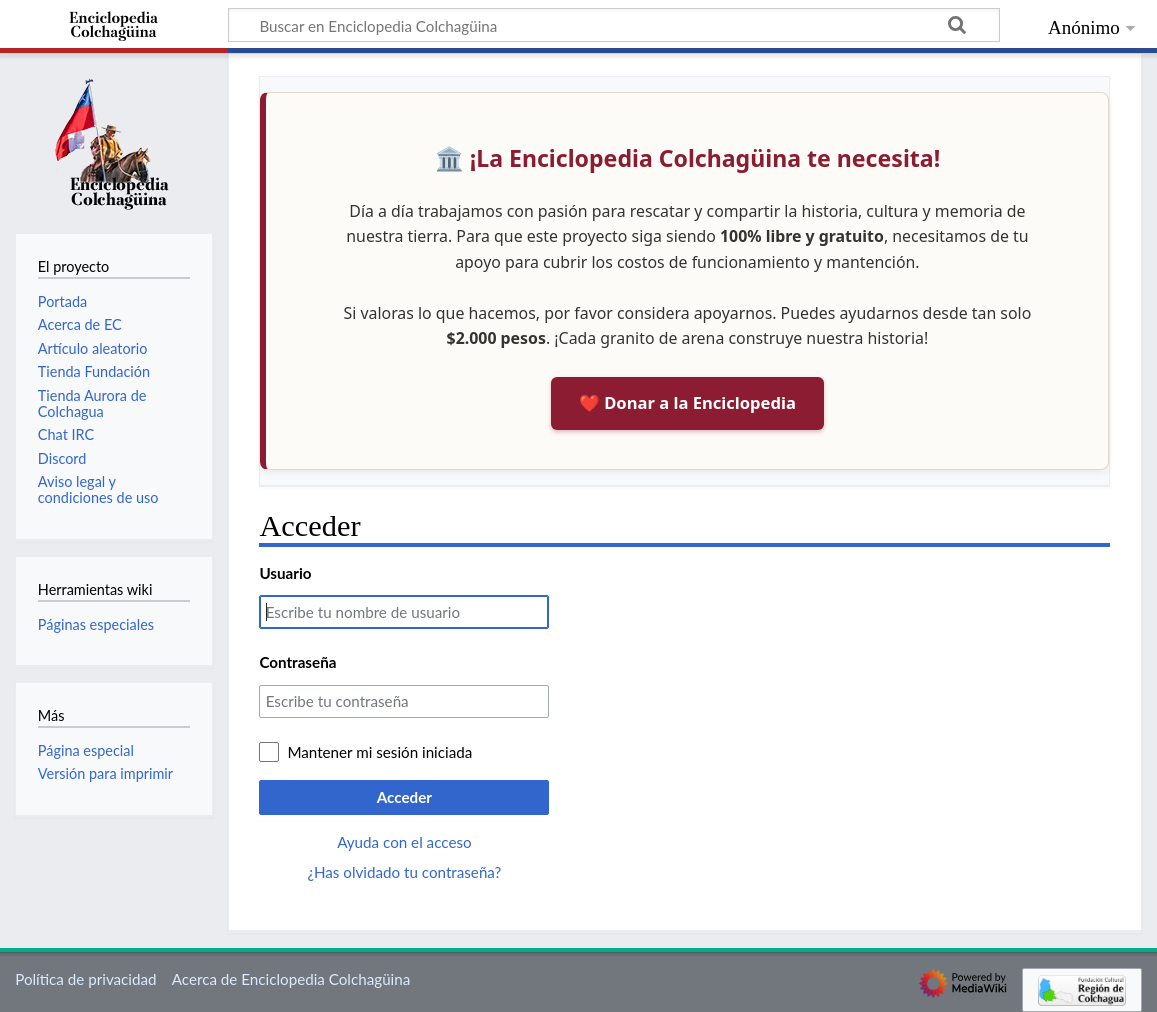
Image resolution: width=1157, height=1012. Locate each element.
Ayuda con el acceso (404, 842)
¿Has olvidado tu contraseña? (404, 872)
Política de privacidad (85, 979)
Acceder (404, 797)
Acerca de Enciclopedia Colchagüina (291, 979)
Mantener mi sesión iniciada (379, 752)
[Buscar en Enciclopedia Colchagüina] (614, 25)
